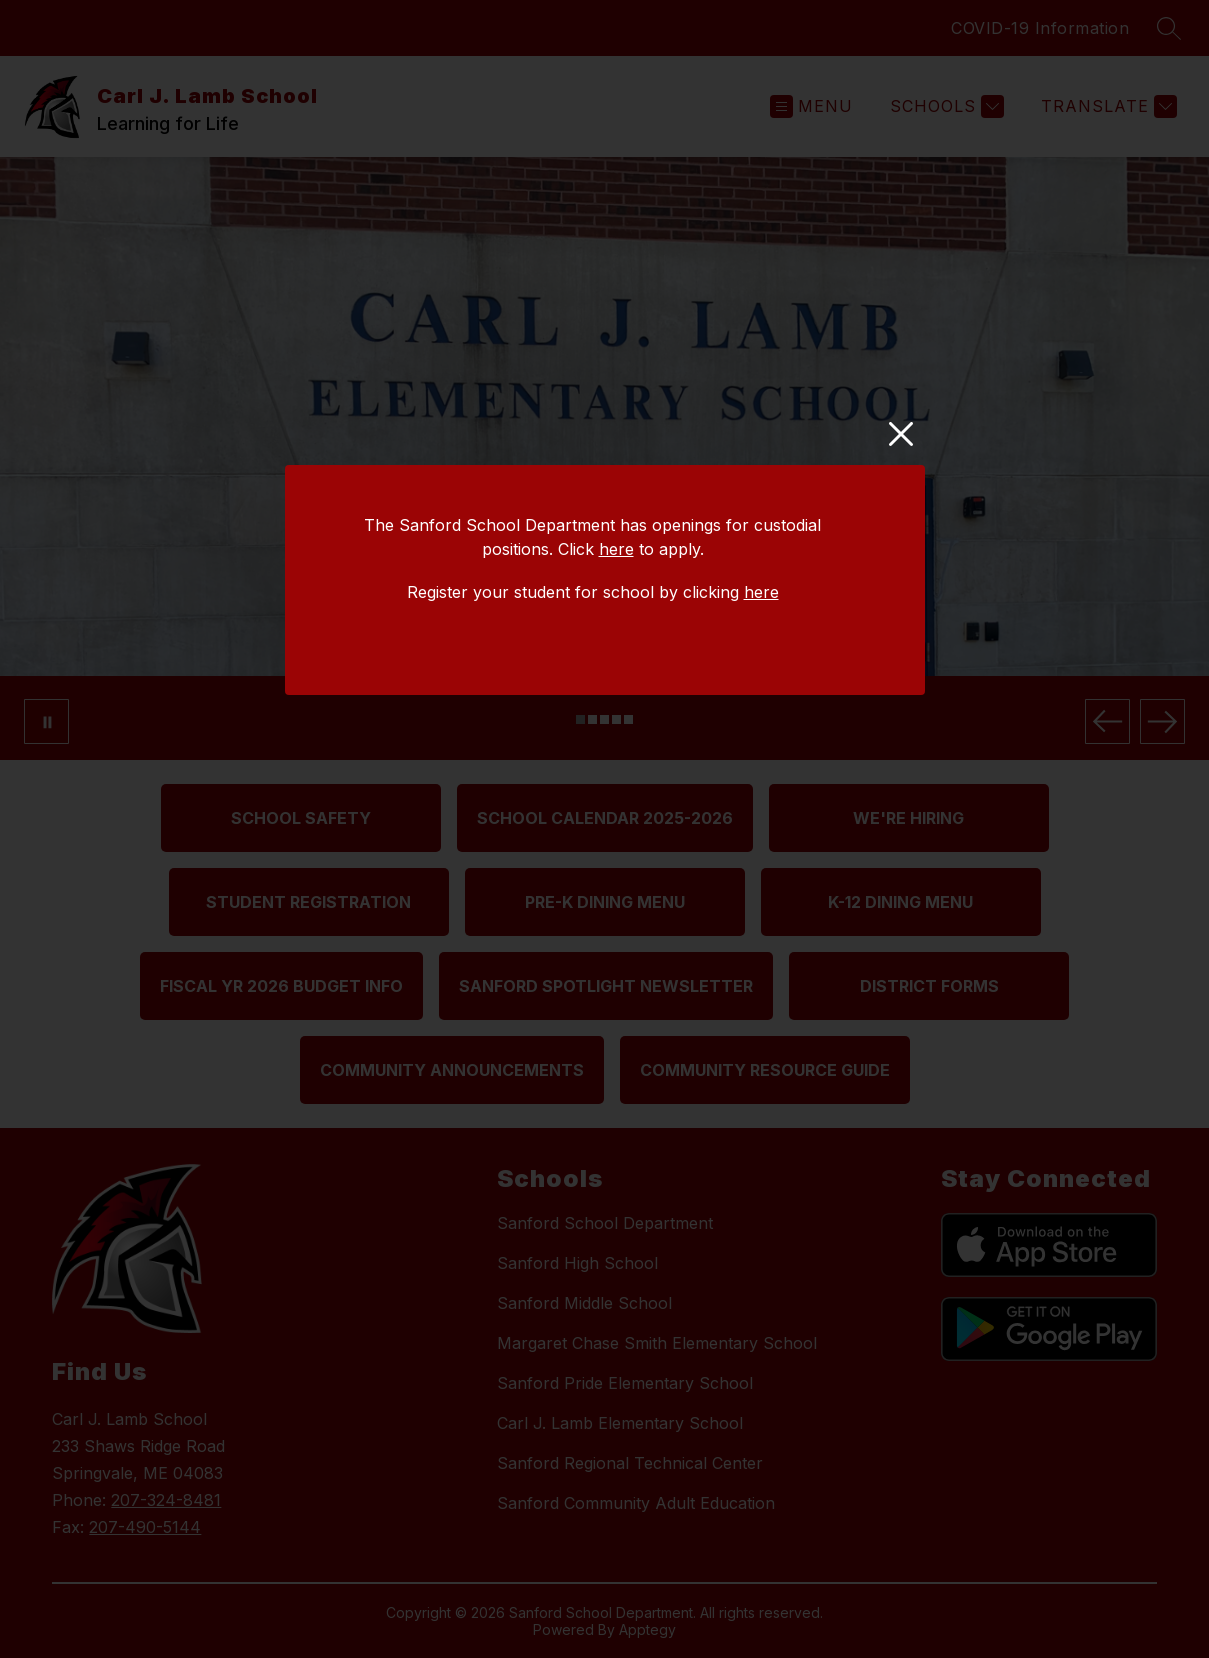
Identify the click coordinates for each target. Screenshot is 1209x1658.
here (616, 549)
